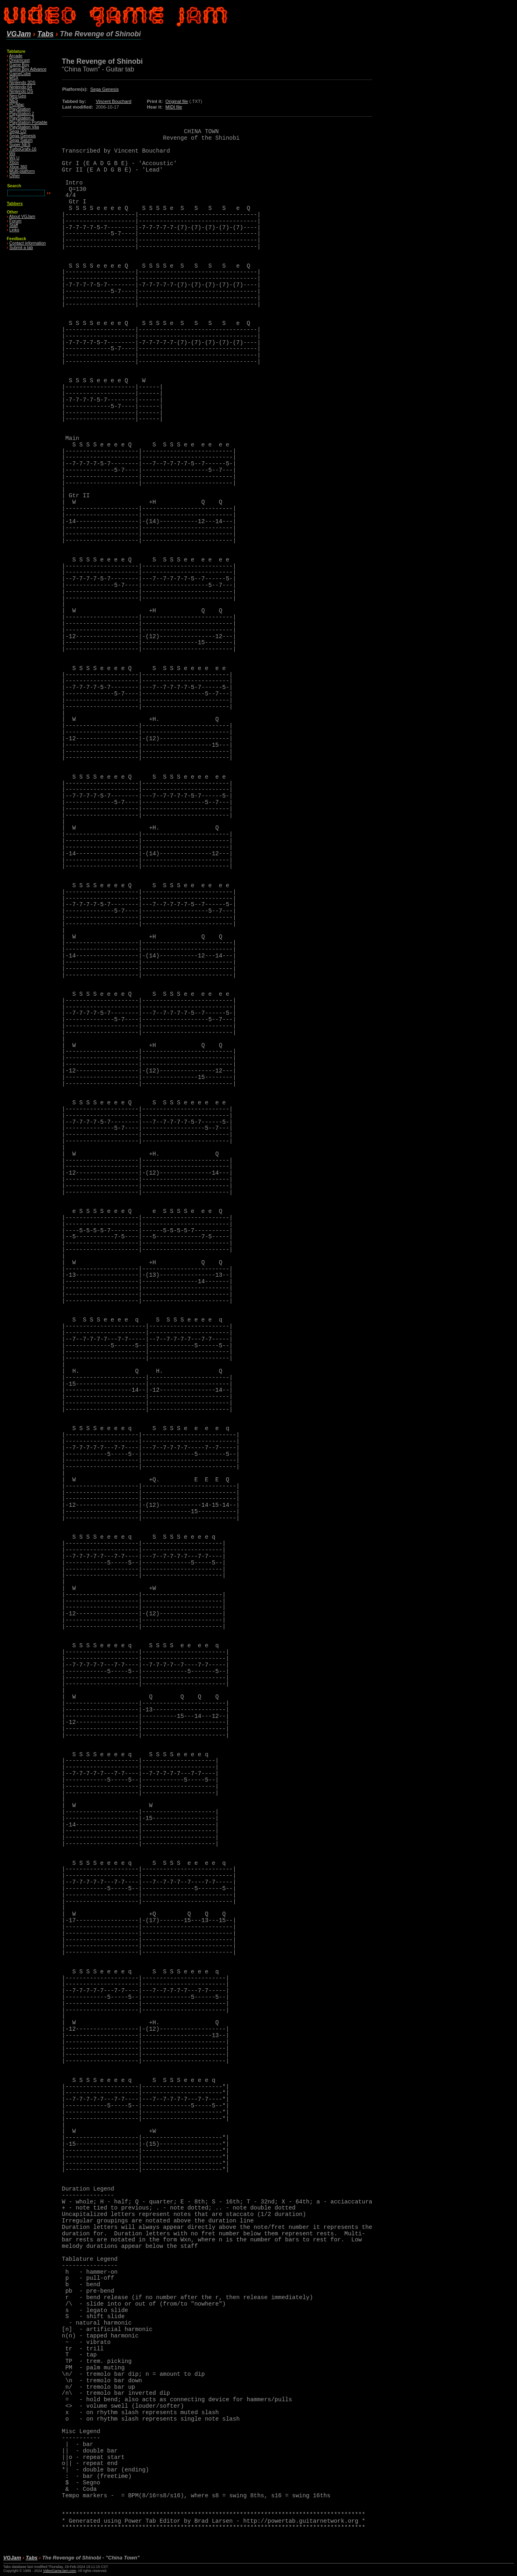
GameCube (20, 73)
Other (14, 176)
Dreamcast (19, 60)
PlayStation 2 (21, 113)
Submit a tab (21, 247)
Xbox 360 (18, 167)
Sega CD (17, 131)
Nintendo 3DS (22, 82)
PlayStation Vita (24, 127)
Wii (12, 153)
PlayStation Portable (28, 122)
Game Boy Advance (27, 69)
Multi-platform (22, 171)
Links (14, 230)
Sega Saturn (21, 140)
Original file (177, 101)
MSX (14, 78)
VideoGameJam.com (59, 2571)
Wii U (14, 158)
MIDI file (174, 107)
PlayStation (20, 109)
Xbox (14, 162)
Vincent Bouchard (113, 101)
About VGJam (22, 216)
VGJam (18, 34)
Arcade (16, 56)
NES (13, 100)
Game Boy (19, 65)
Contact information (27, 243)
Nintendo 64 (20, 87)
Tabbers (15, 203)
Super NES (19, 144)
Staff (13, 225)
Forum (15, 221)
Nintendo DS (21, 91)
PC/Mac (16, 105)
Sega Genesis (22, 136)
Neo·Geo (17, 96)
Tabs (45, 34)
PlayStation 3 (21, 118)
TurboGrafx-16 (22, 149)
